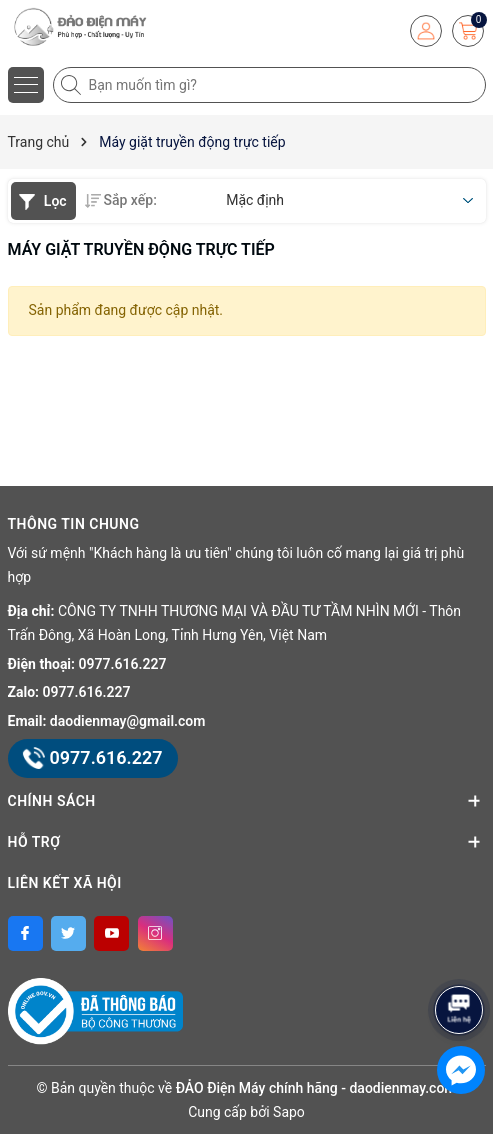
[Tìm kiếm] (73, 85)
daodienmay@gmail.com (128, 721)
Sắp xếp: (121, 200)
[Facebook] (25, 933)
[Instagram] (155, 933)
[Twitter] (68, 933)
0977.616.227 (123, 664)
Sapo (289, 1112)
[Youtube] (111, 933)
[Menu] (26, 85)
